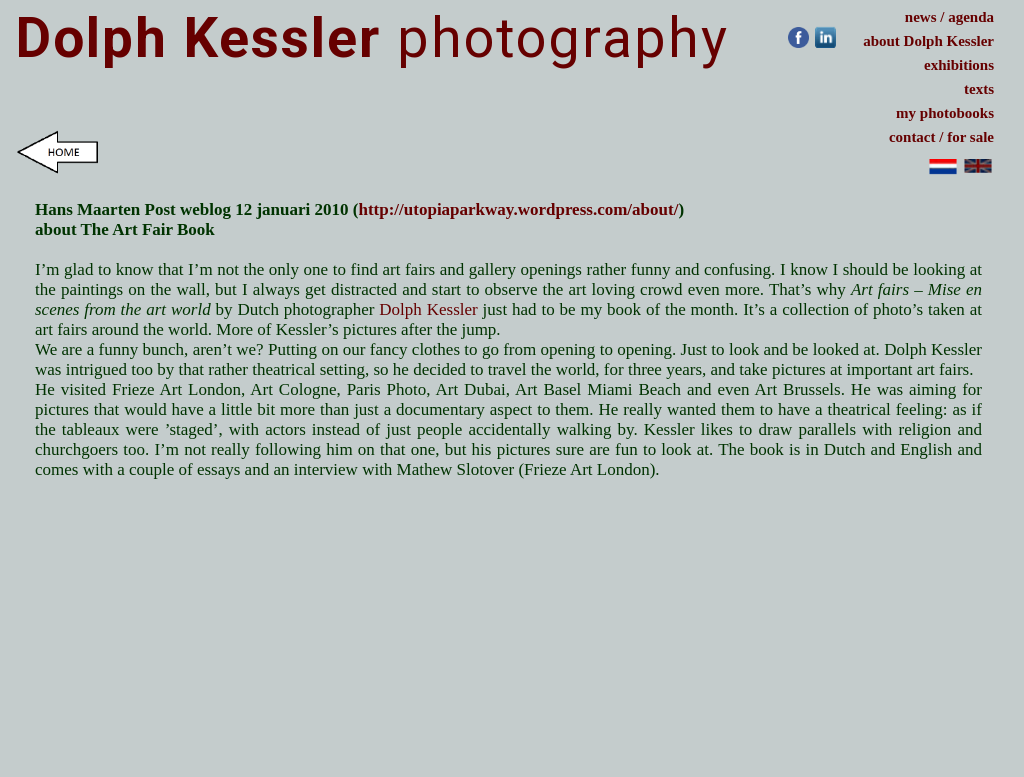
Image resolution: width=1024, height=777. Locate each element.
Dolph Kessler (430, 309)
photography (372, 38)
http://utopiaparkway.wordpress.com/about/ (518, 209)
